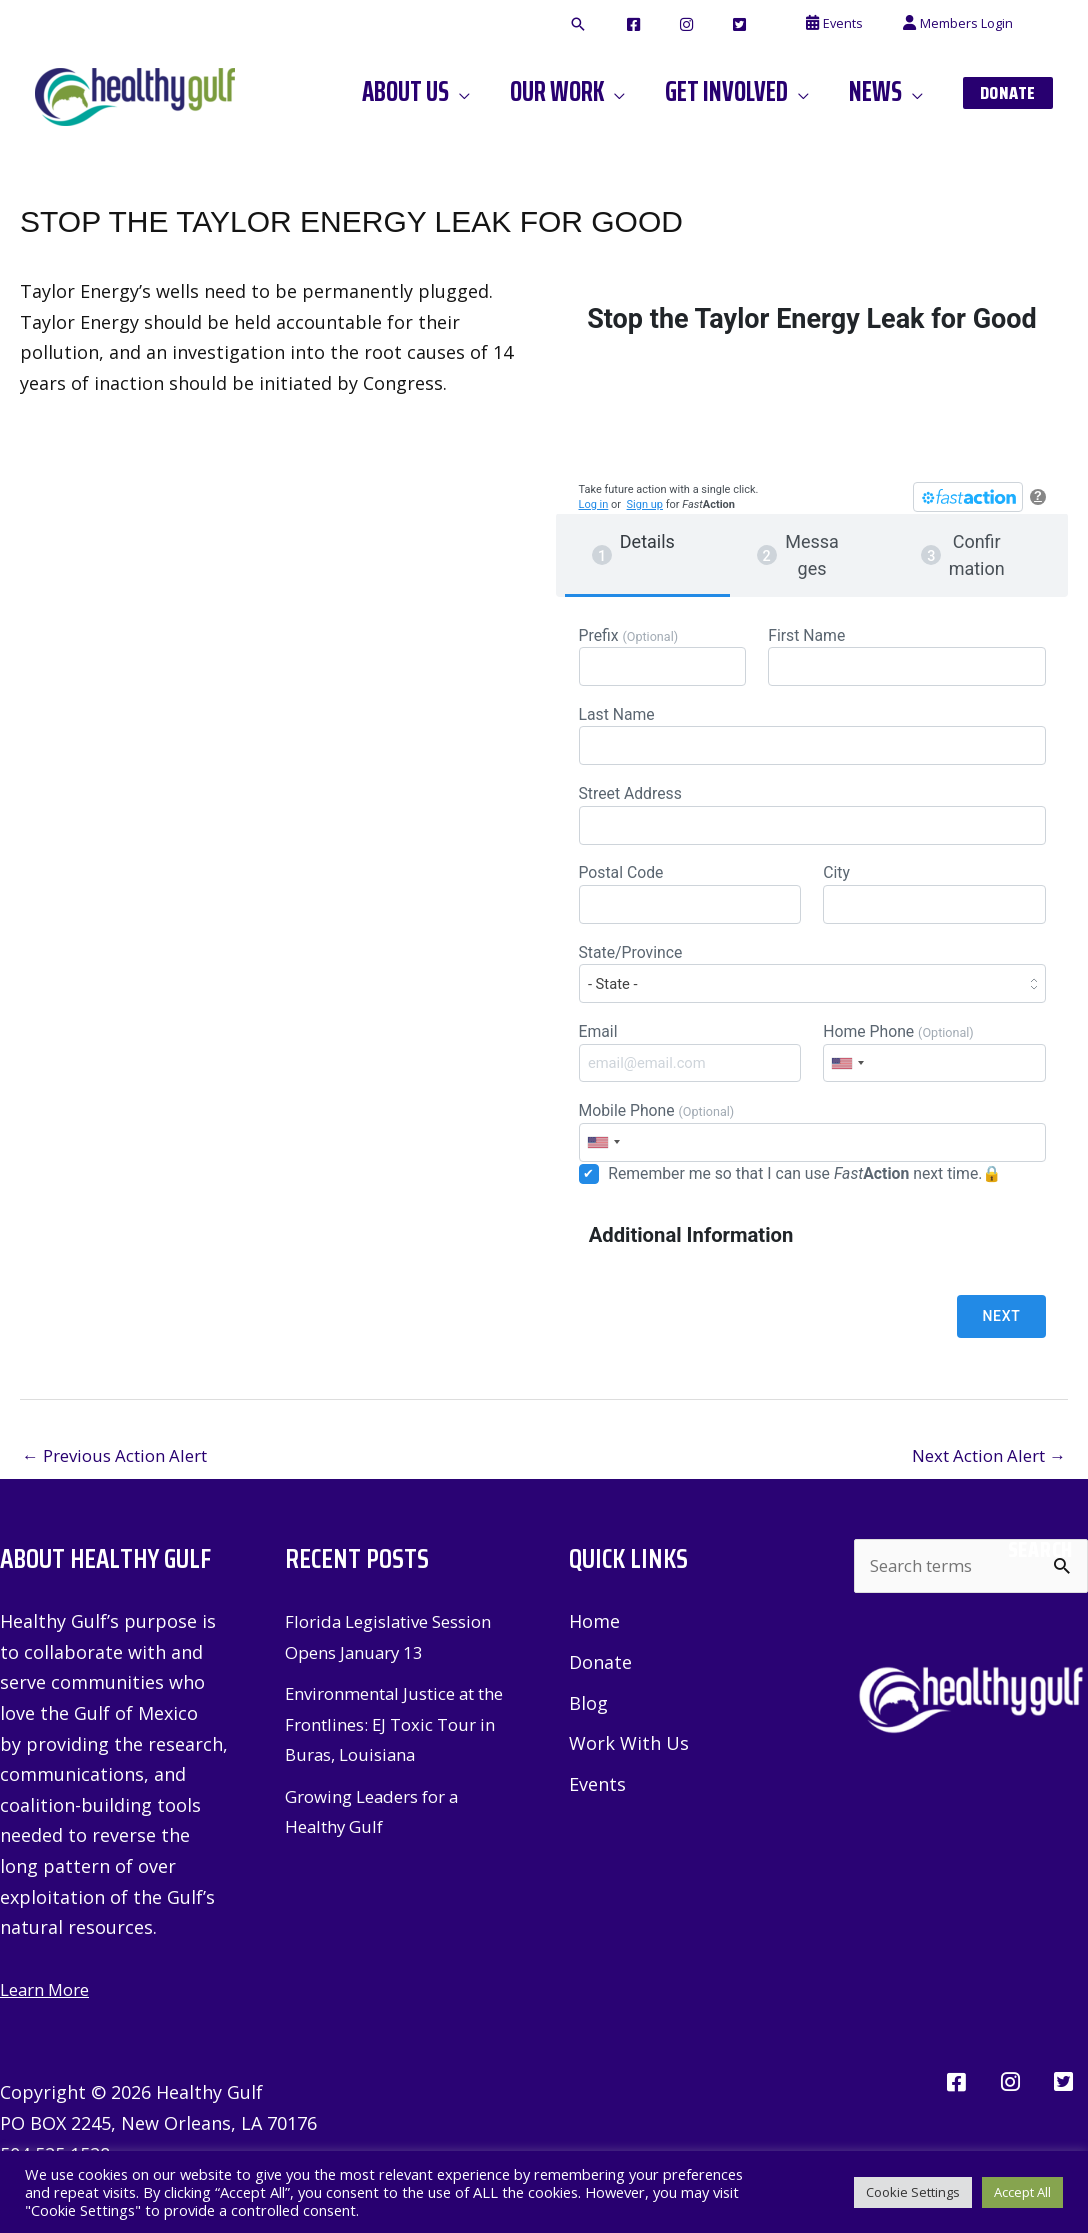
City (934, 906)
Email (690, 1073)
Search (1040, 1579)
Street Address (812, 823)
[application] (512, 92)
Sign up (645, 504)
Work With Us (629, 1775)
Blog (588, 1733)
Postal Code (690, 906)
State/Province (812, 990)
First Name (906, 657)
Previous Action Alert (124, 1483)
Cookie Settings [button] (913, 2192)
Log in (594, 504)
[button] (653, 25)
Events (597, 1816)
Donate (600, 1692)
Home (594, 1651)
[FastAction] (968, 497)
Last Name (812, 740)
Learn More (49, 2019)
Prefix (662, 657)
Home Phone (934, 1073)
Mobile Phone (812, 1156)
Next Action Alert (980, 1483)
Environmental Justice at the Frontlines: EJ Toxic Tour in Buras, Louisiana (390, 1753)
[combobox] (847, 1084)
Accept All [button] (1022, 2192)
